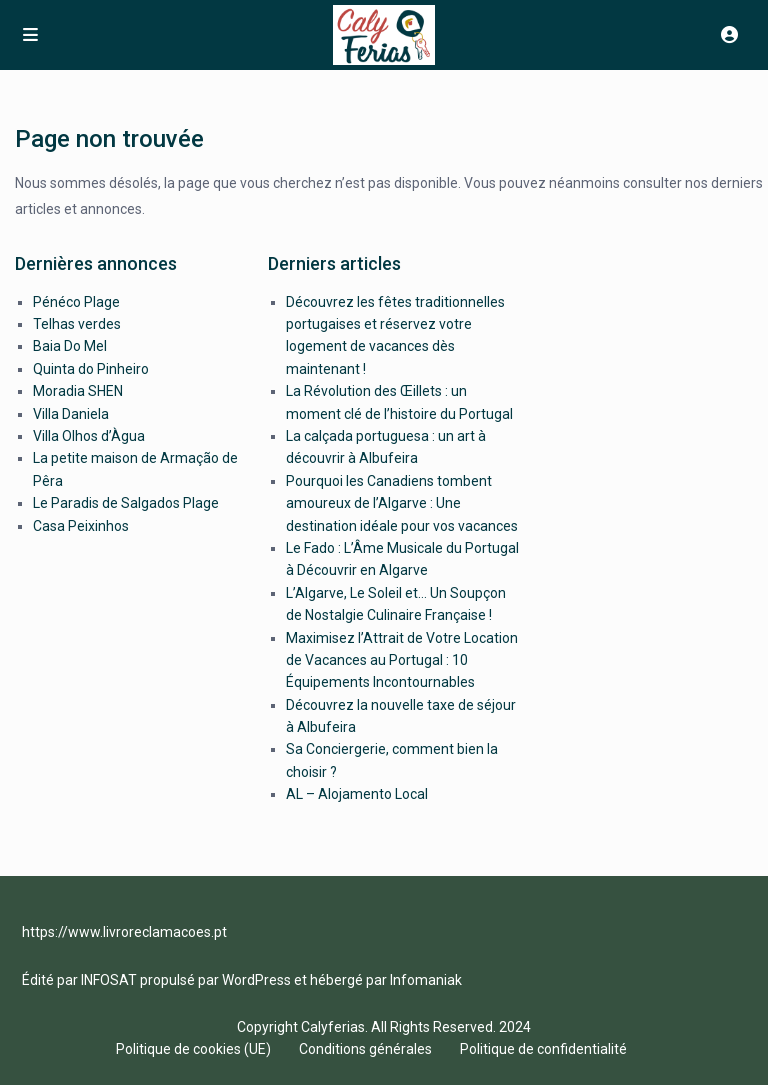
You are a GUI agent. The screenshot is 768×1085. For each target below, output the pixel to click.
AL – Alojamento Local (357, 794)
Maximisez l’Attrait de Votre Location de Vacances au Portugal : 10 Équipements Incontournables (402, 660)
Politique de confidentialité (543, 1049)
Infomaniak (426, 980)
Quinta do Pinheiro (91, 369)
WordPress (256, 980)
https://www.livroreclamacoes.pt (124, 932)
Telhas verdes (77, 324)
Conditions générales (365, 1049)
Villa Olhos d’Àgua (89, 436)
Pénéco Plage (76, 302)
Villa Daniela (71, 414)
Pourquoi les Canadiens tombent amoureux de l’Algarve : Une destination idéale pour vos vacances (402, 503)
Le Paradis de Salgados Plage (126, 503)
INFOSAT (109, 980)
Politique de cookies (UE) (193, 1049)
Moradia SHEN (78, 391)
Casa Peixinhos (81, 526)
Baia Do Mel (70, 346)
